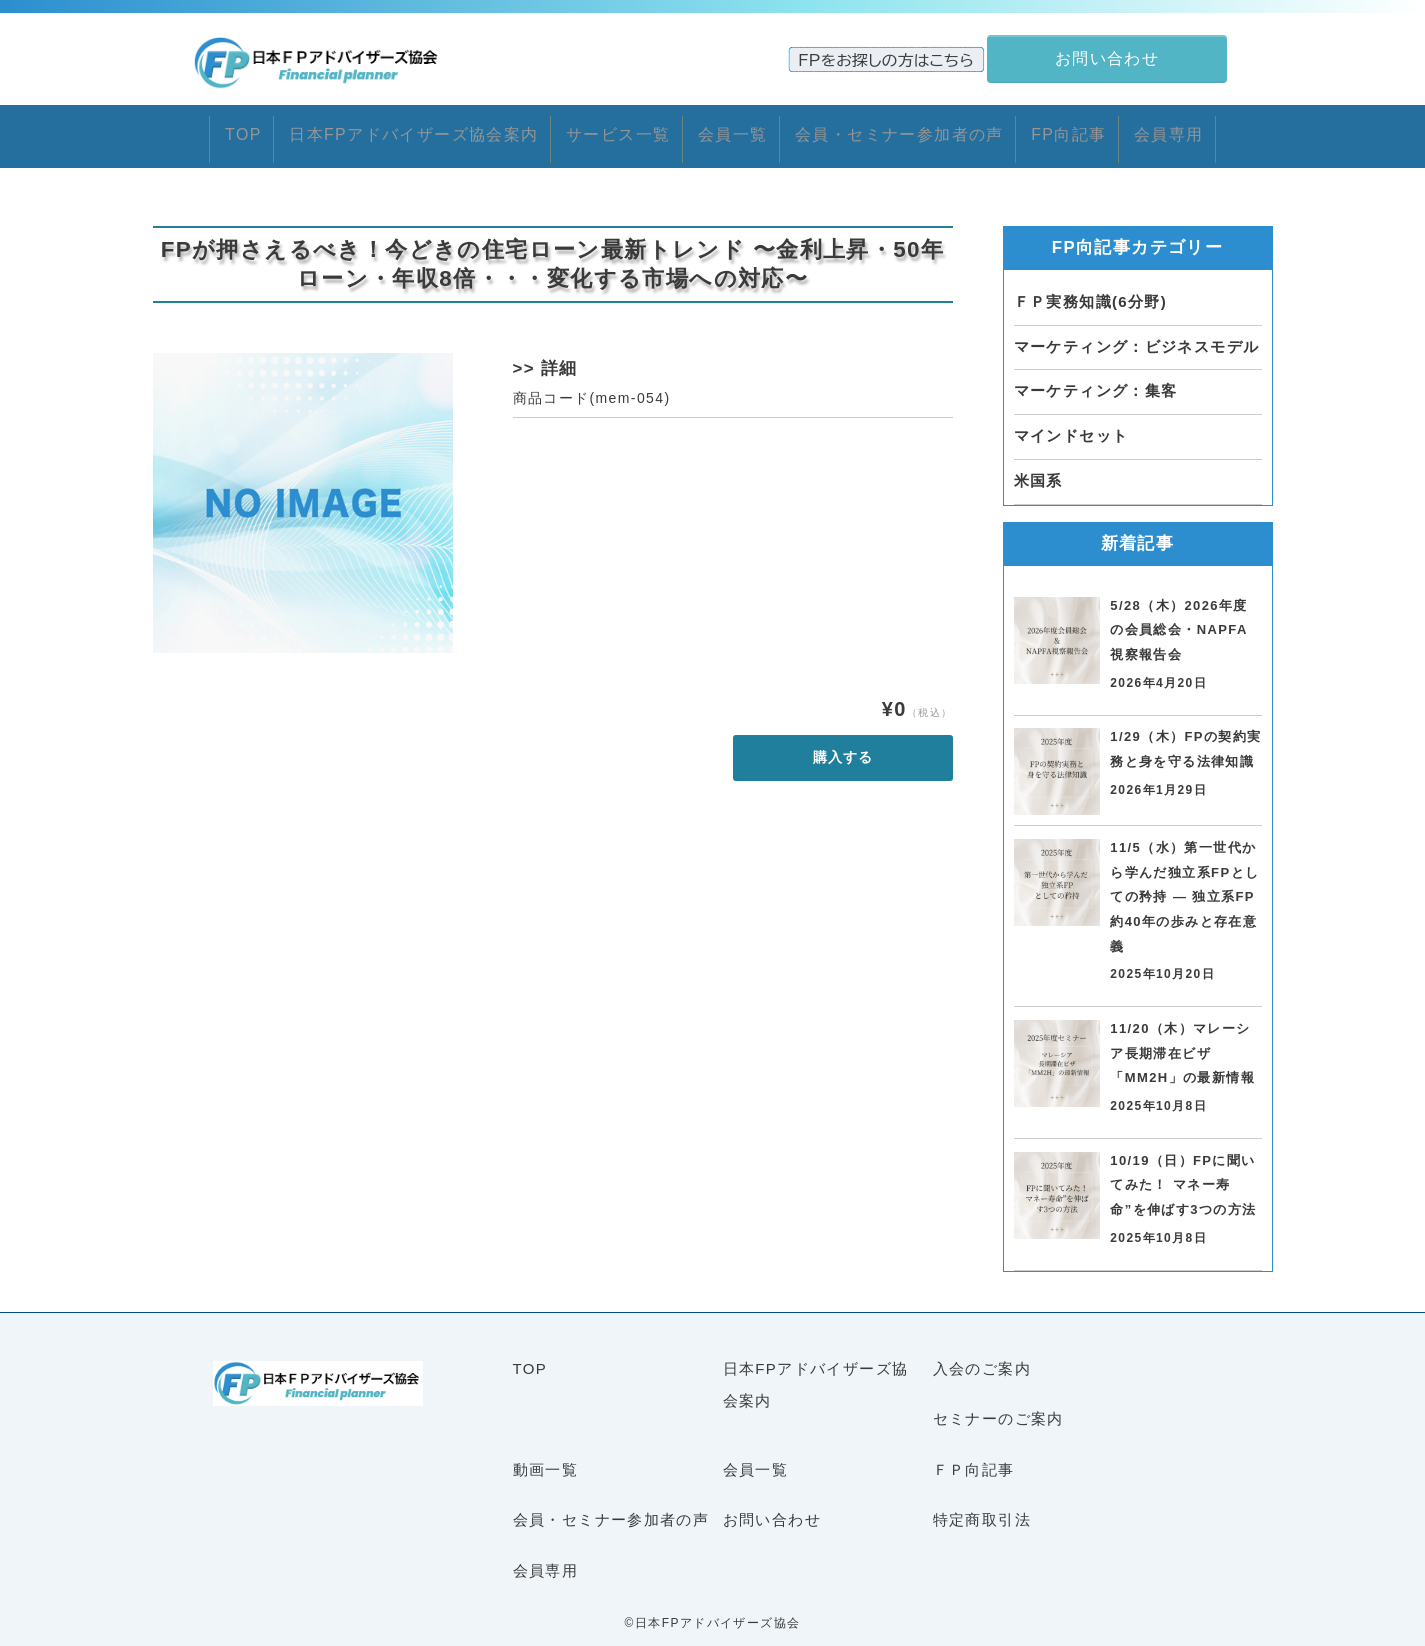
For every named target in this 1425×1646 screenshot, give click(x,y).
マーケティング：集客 (1096, 379)
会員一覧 (732, 130)
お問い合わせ (772, 1507)
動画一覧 (546, 1457)
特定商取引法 (982, 1507)
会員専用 (1255, 130)
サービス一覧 (590, 130)
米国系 (1038, 468)
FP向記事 (1129, 130)
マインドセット (1071, 423)
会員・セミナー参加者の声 (928, 130)
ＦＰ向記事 (974, 1457)
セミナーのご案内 (998, 1406)
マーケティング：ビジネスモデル (1137, 334)
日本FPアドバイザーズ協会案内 (354, 130)
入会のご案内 (982, 1356)
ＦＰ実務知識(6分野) (1091, 289)
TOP (152, 130)
